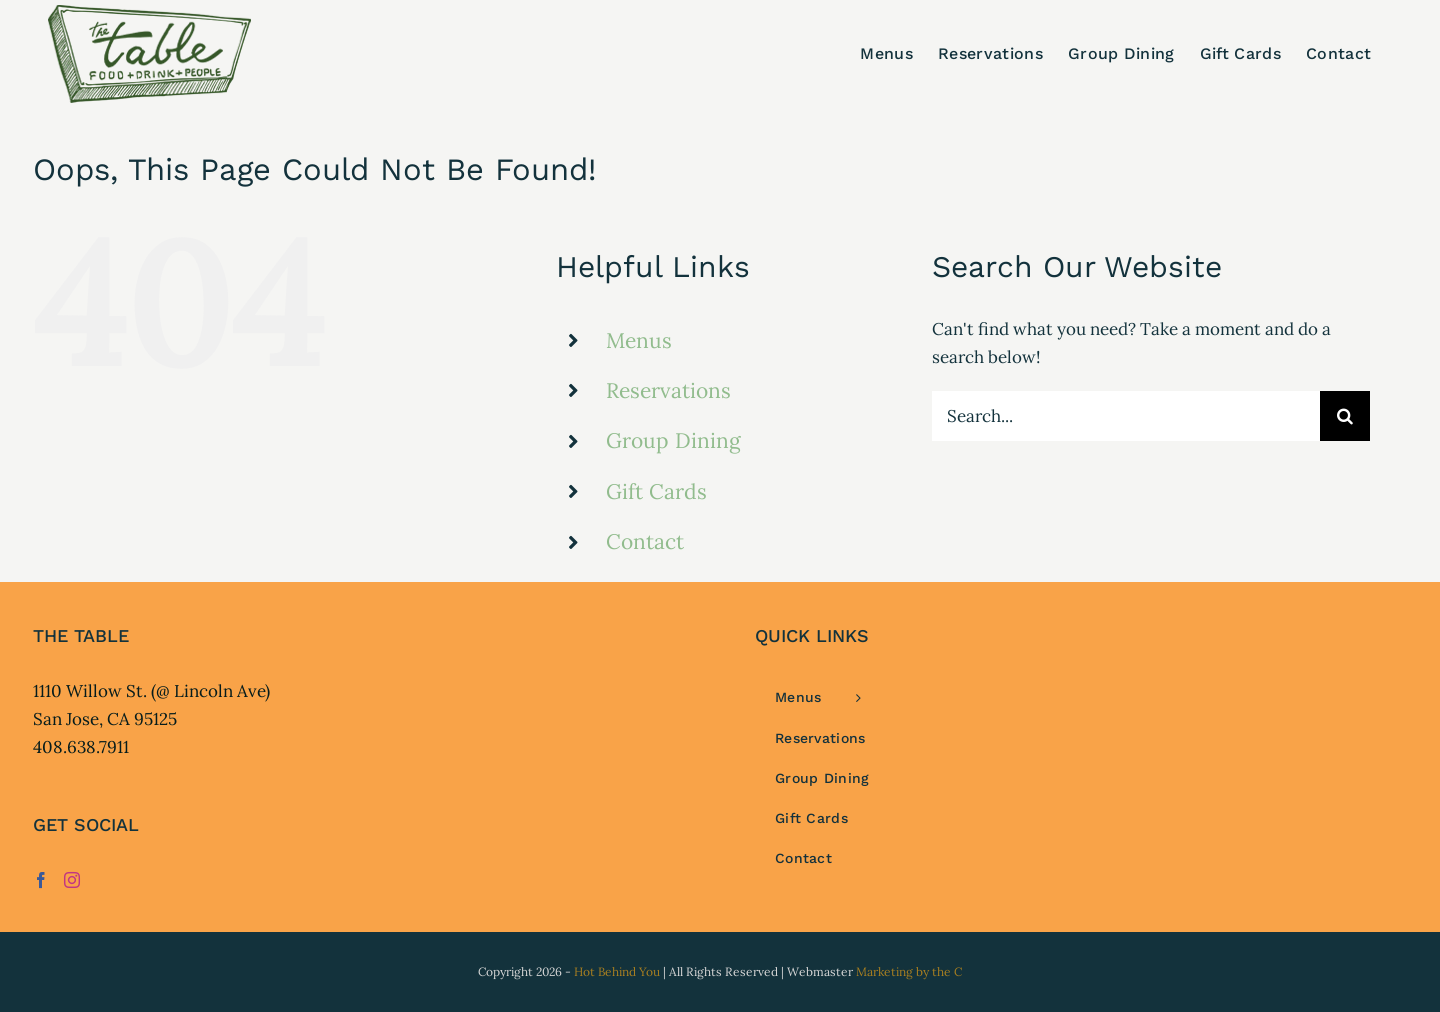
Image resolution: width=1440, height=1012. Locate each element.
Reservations (668, 390)
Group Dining (673, 440)
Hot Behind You (617, 971)
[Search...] (1126, 416)
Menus (639, 340)
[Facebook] (41, 880)
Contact (645, 541)
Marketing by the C (909, 971)
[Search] (1345, 416)
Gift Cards (656, 491)
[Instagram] (72, 880)
